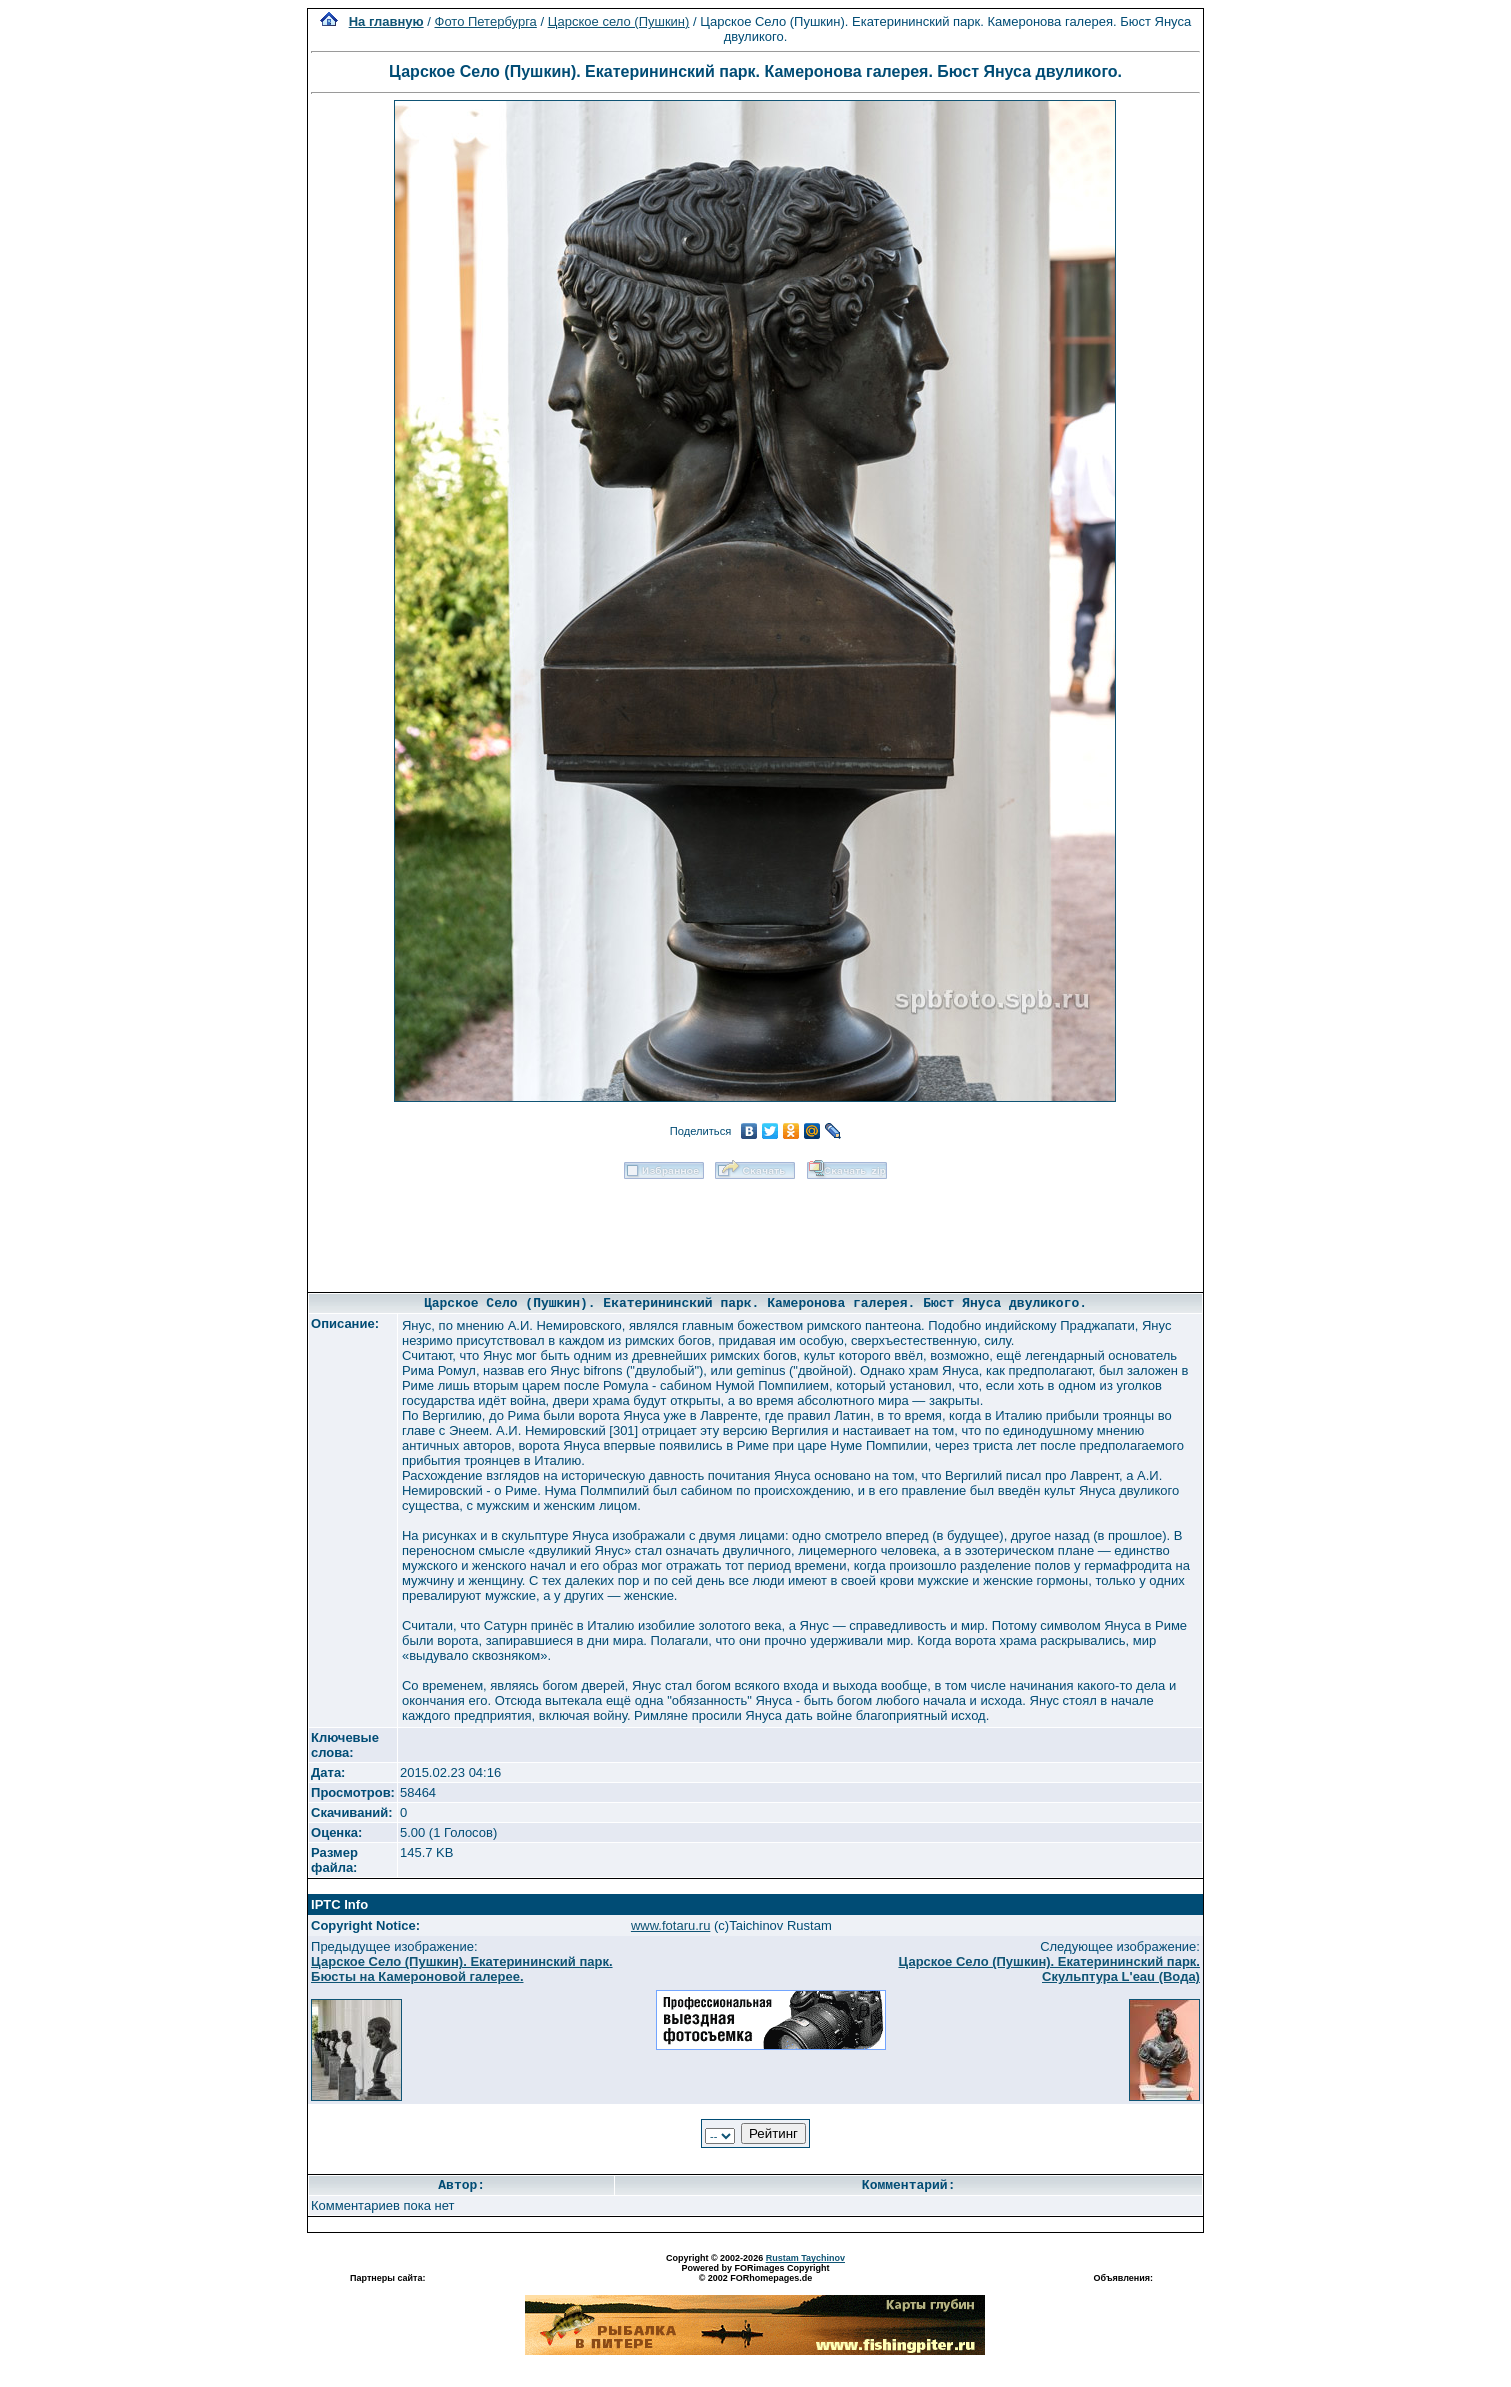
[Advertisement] (755, 1229)
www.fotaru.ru (670, 1925)
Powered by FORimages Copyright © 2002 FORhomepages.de (755, 2273)
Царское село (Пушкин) (619, 21)
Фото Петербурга (486, 21)
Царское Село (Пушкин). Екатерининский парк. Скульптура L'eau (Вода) (1049, 1969)
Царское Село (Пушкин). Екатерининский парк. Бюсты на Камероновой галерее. (462, 1969)
